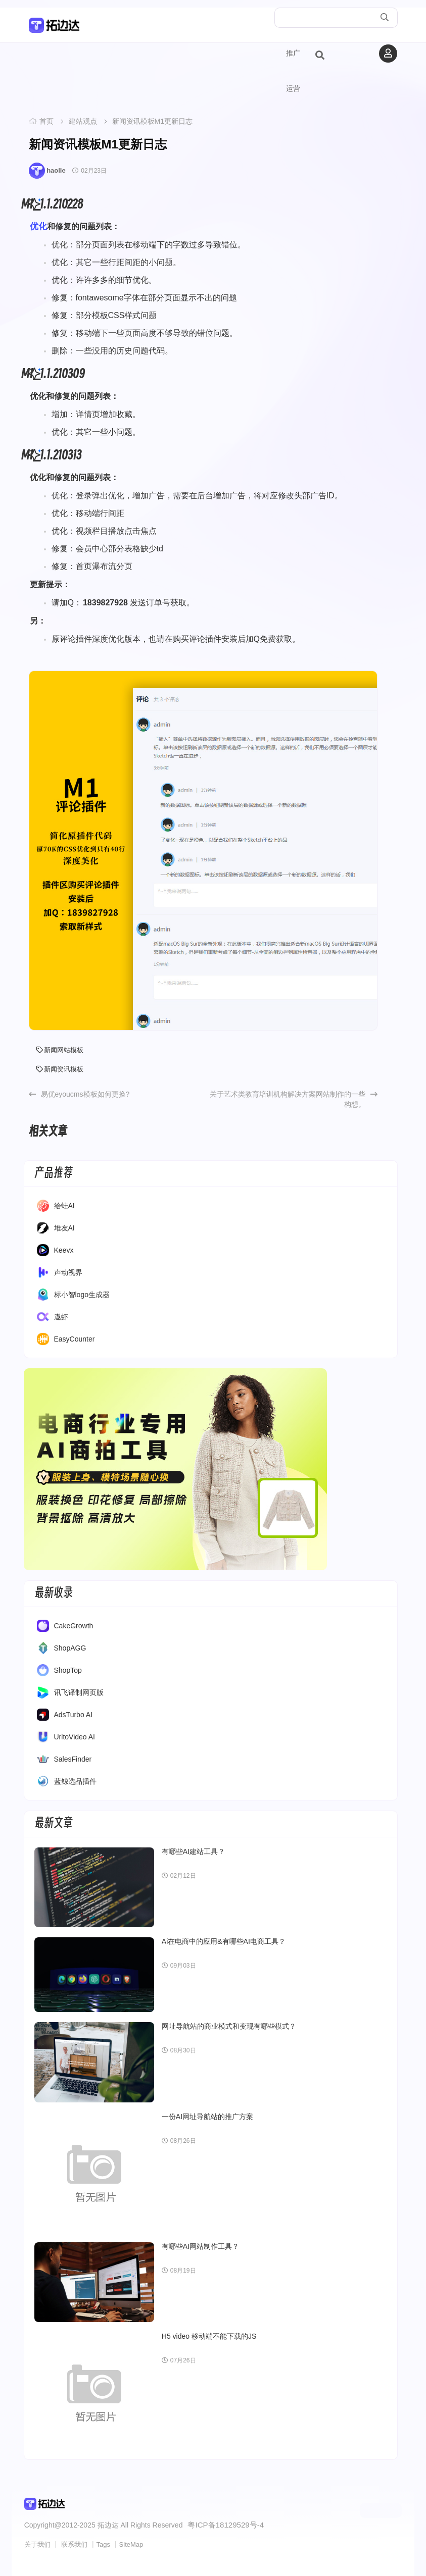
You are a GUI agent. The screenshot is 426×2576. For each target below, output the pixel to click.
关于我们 (37, 2543)
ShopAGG (70, 1648)
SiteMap (131, 2543)
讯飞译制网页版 (79, 1692)
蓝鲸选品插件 (75, 1781)
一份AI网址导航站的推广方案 (207, 2117)
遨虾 (61, 1317)
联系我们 (74, 2543)
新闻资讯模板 (59, 1069)
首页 (46, 121)
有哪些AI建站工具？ (193, 1851)
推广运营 (293, 70)
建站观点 (83, 121)
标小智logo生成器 (82, 1295)
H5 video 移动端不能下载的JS (209, 2336)
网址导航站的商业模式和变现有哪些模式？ (229, 2026)
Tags (103, 2543)
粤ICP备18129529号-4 (222, 2524)
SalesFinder (73, 1759)
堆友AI (64, 1228)
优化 (38, 226)
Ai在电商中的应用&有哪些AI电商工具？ (224, 1941)
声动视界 (68, 1272)
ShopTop (68, 1670)
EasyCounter (74, 1339)
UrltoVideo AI (74, 1737)
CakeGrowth (73, 1626)
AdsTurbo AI (73, 1715)
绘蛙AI (64, 1206)
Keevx (64, 1250)
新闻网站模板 (59, 1050)
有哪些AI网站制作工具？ (200, 2246)
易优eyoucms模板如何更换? (85, 1094)
